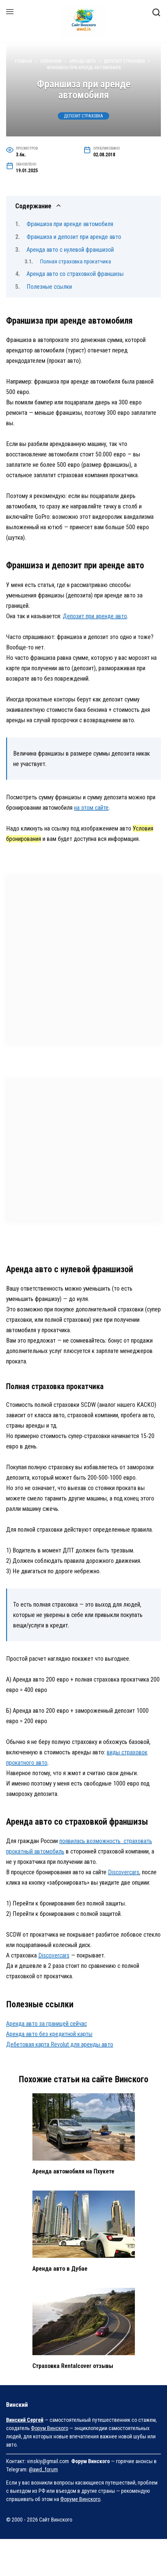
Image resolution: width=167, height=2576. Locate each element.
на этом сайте (91, 807)
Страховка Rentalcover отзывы (72, 2366)
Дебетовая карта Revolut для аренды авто (59, 2044)
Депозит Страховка (83, 115)
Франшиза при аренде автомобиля (70, 224)
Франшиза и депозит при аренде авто (74, 236)
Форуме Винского (80, 2499)
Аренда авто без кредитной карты (49, 2034)
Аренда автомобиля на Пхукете (73, 2171)
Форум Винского (49, 2428)
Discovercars (123, 1872)
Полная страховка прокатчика (75, 261)
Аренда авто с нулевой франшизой (70, 249)
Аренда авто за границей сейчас (46, 2023)
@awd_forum (43, 2469)
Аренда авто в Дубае (59, 2268)
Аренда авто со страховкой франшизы (75, 273)
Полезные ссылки (49, 286)
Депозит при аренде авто (95, 616)
